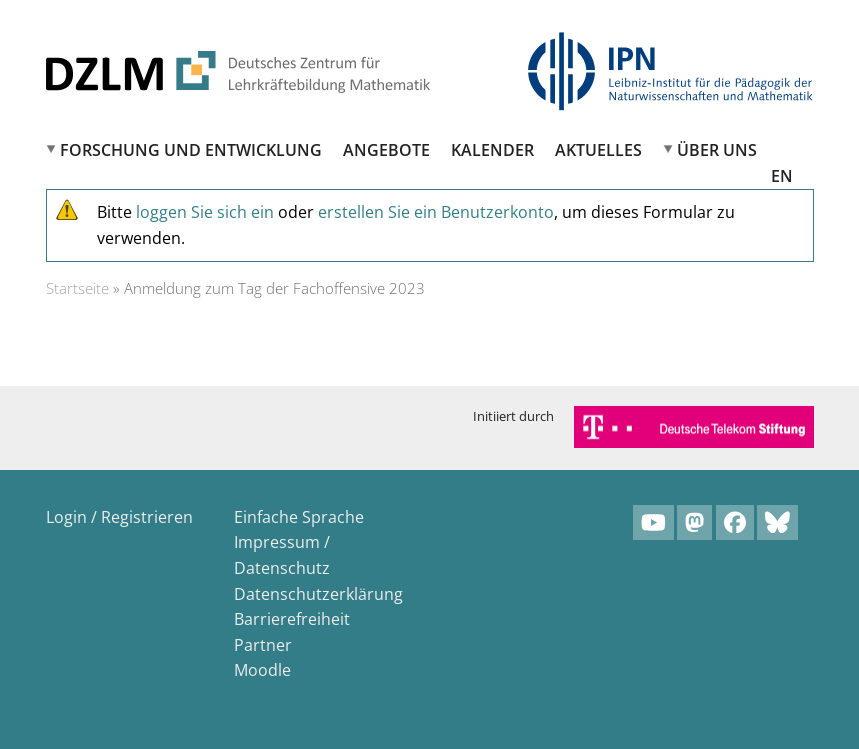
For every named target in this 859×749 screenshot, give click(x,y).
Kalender (492, 150)
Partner (263, 645)
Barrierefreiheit (292, 619)
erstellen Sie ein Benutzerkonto (436, 212)
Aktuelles (598, 150)
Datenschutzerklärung (318, 594)
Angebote (386, 150)
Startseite (77, 288)
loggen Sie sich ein (205, 212)
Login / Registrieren (119, 517)
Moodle (262, 670)
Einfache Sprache (299, 517)
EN (782, 176)
